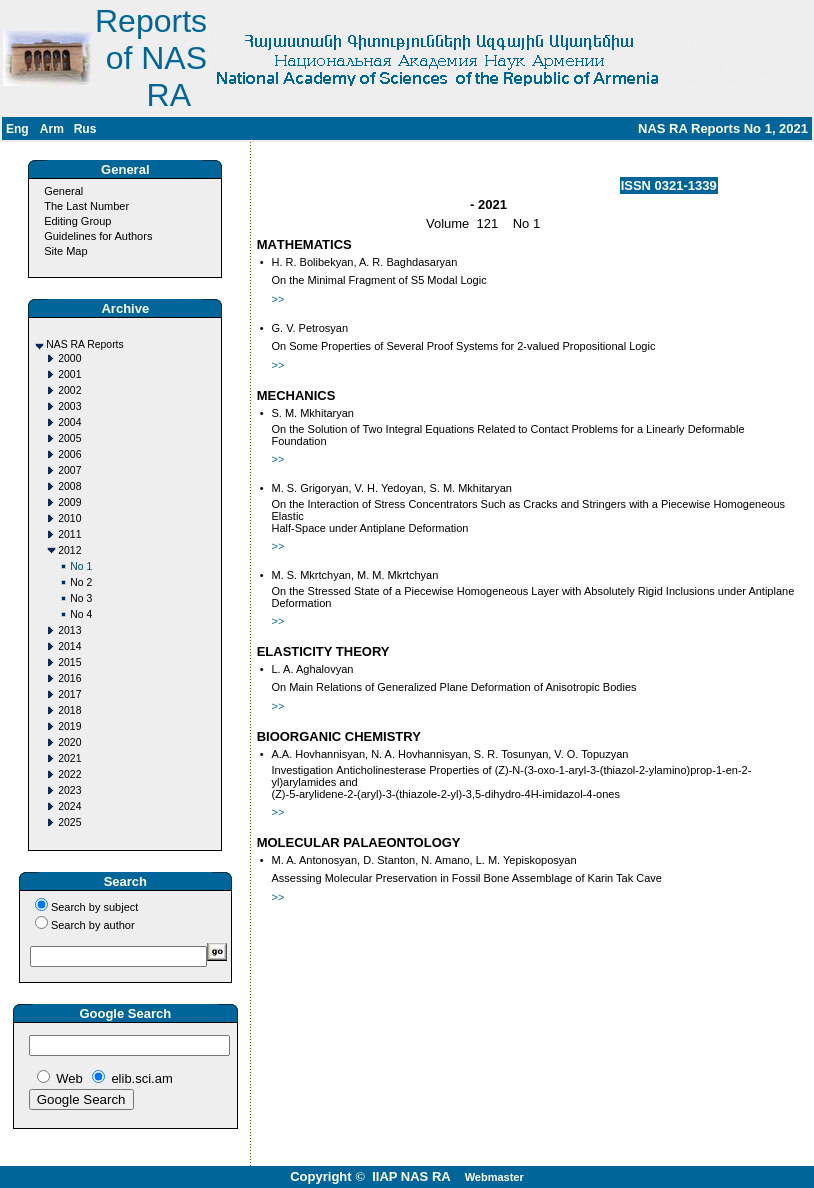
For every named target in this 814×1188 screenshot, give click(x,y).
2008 (69, 486)
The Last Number (86, 206)
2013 (69, 630)
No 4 (81, 614)
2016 (69, 678)
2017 (69, 694)
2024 (69, 806)
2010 (69, 518)
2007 (69, 470)
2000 (69, 358)
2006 (69, 454)
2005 (69, 438)
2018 (69, 710)
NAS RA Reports (84, 344)
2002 (69, 390)
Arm (52, 129)
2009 (69, 502)
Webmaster (494, 1177)
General (63, 191)
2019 (69, 726)
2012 (69, 550)
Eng (17, 129)
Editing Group (77, 221)
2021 (69, 758)
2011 (69, 534)
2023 (69, 790)
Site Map (65, 251)
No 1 (81, 566)
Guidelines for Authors (98, 236)
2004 (69, 422)
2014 (69, 646)
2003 (69, 406)
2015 (69, 662)
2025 (69, 822)
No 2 (81, 582)
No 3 (81, 598)
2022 (69, 774)
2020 (69, 742)
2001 (69, 374)
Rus (85, 129)
